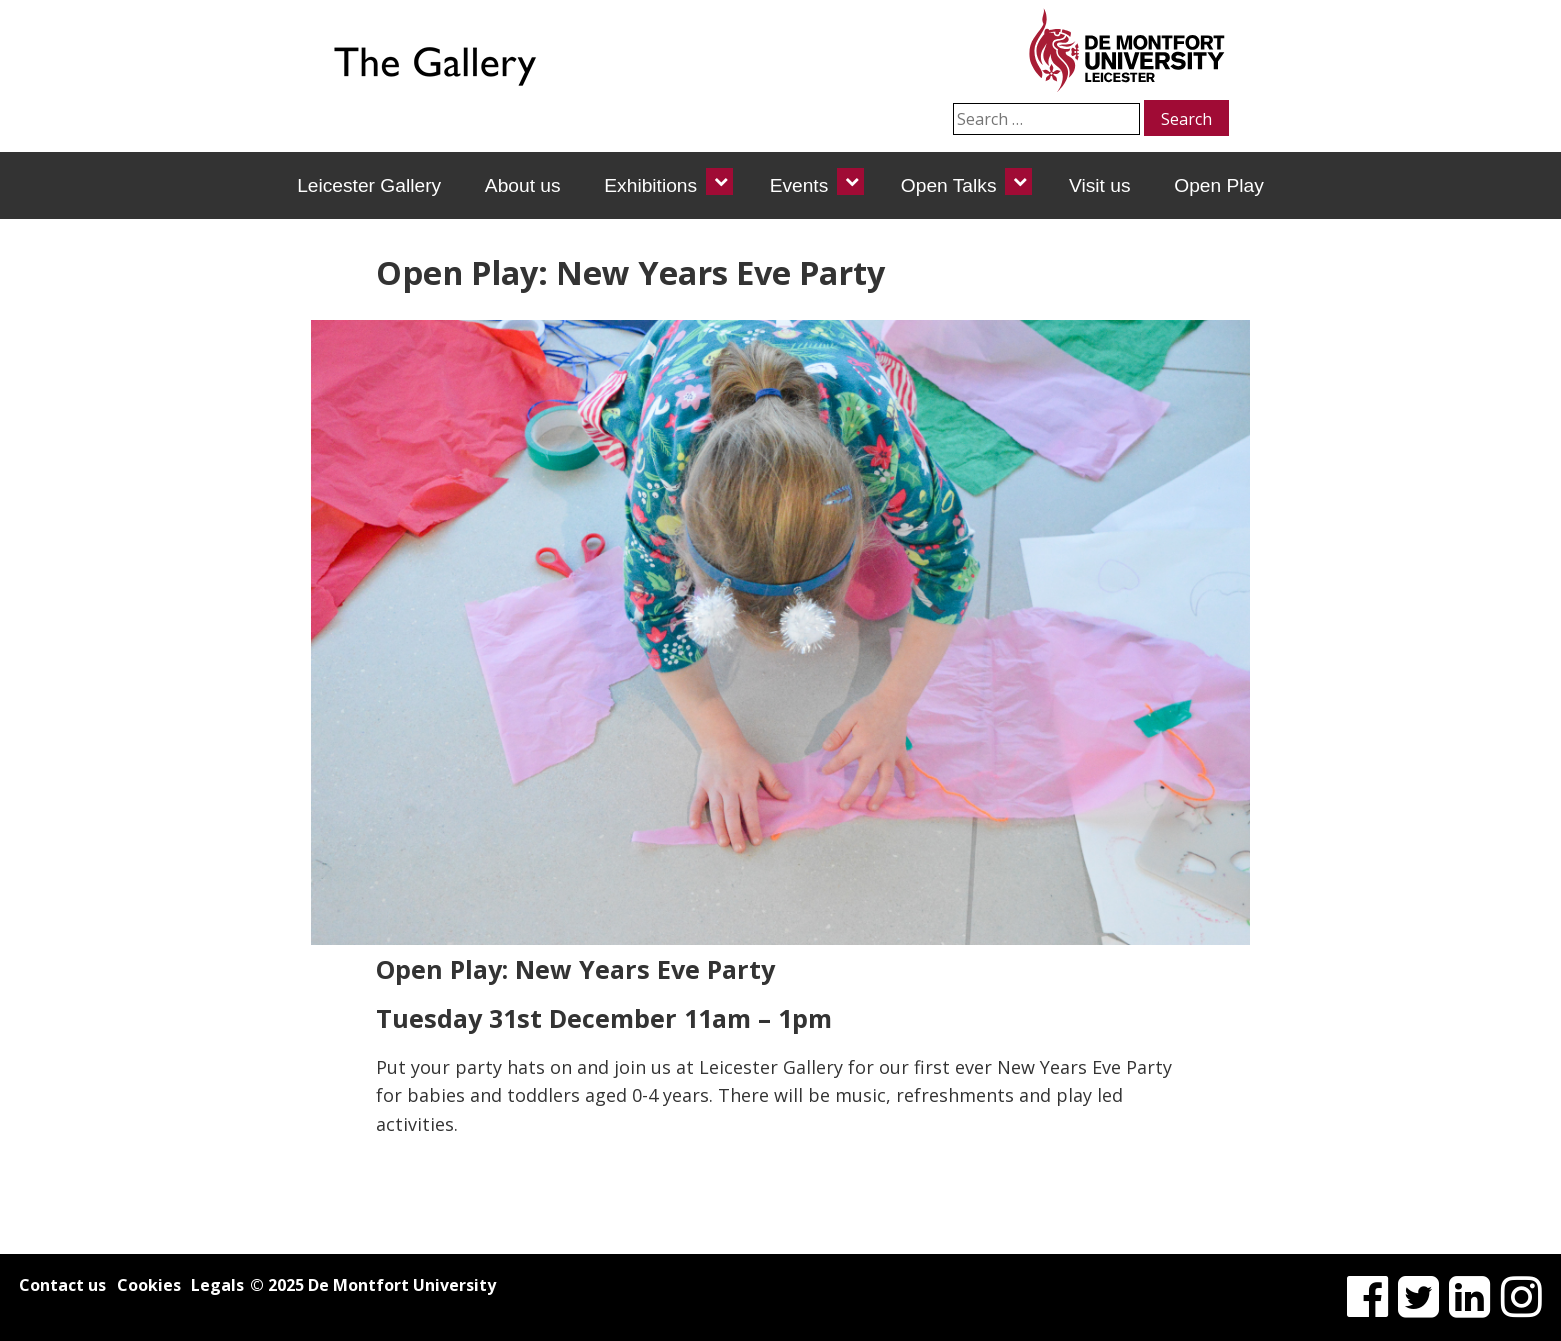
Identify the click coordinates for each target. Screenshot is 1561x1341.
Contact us (62, 1285)
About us (523, 185)
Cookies (149, 1285)
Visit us (1100, 185)
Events (799, 185)
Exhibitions (650, 185)
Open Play (1219, 185)
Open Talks (949, 185)
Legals (217, 1285)
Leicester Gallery (369, 185)
